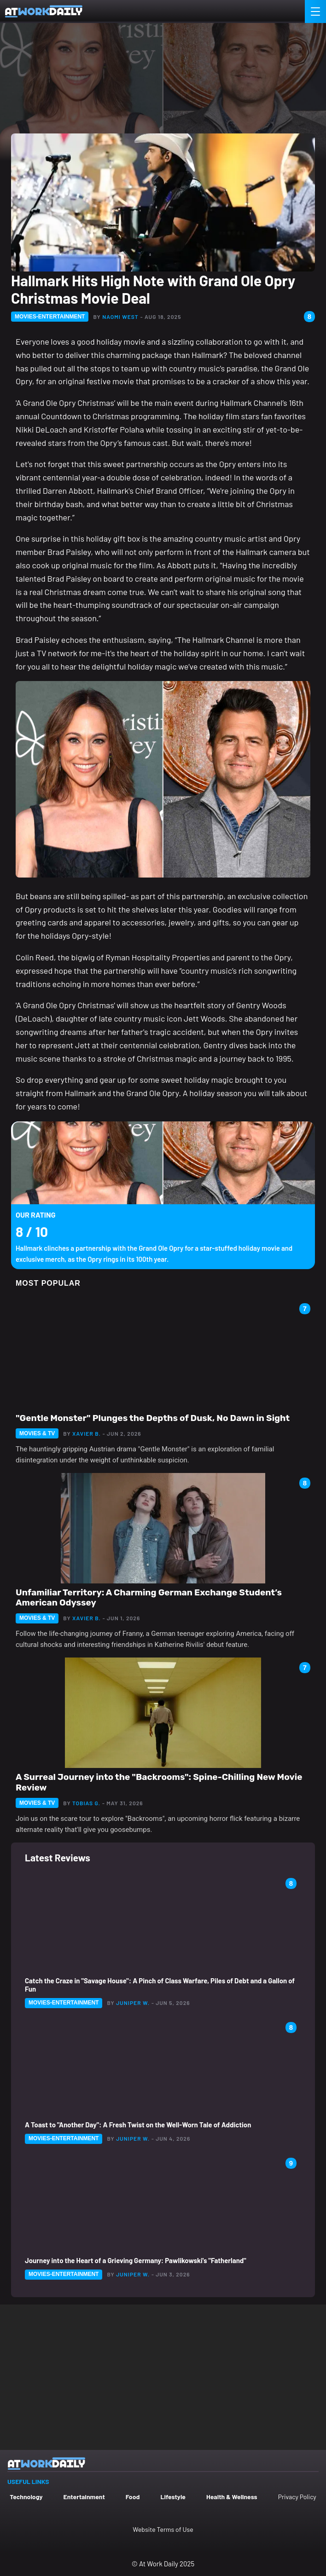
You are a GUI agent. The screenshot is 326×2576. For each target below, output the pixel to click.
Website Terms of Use (163, 2529)
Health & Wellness (231, 2497)
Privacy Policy (297, 2497)
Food (133, 2497)
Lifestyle (173, 2497)
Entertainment (84, 2497)
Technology (26, 2497)
